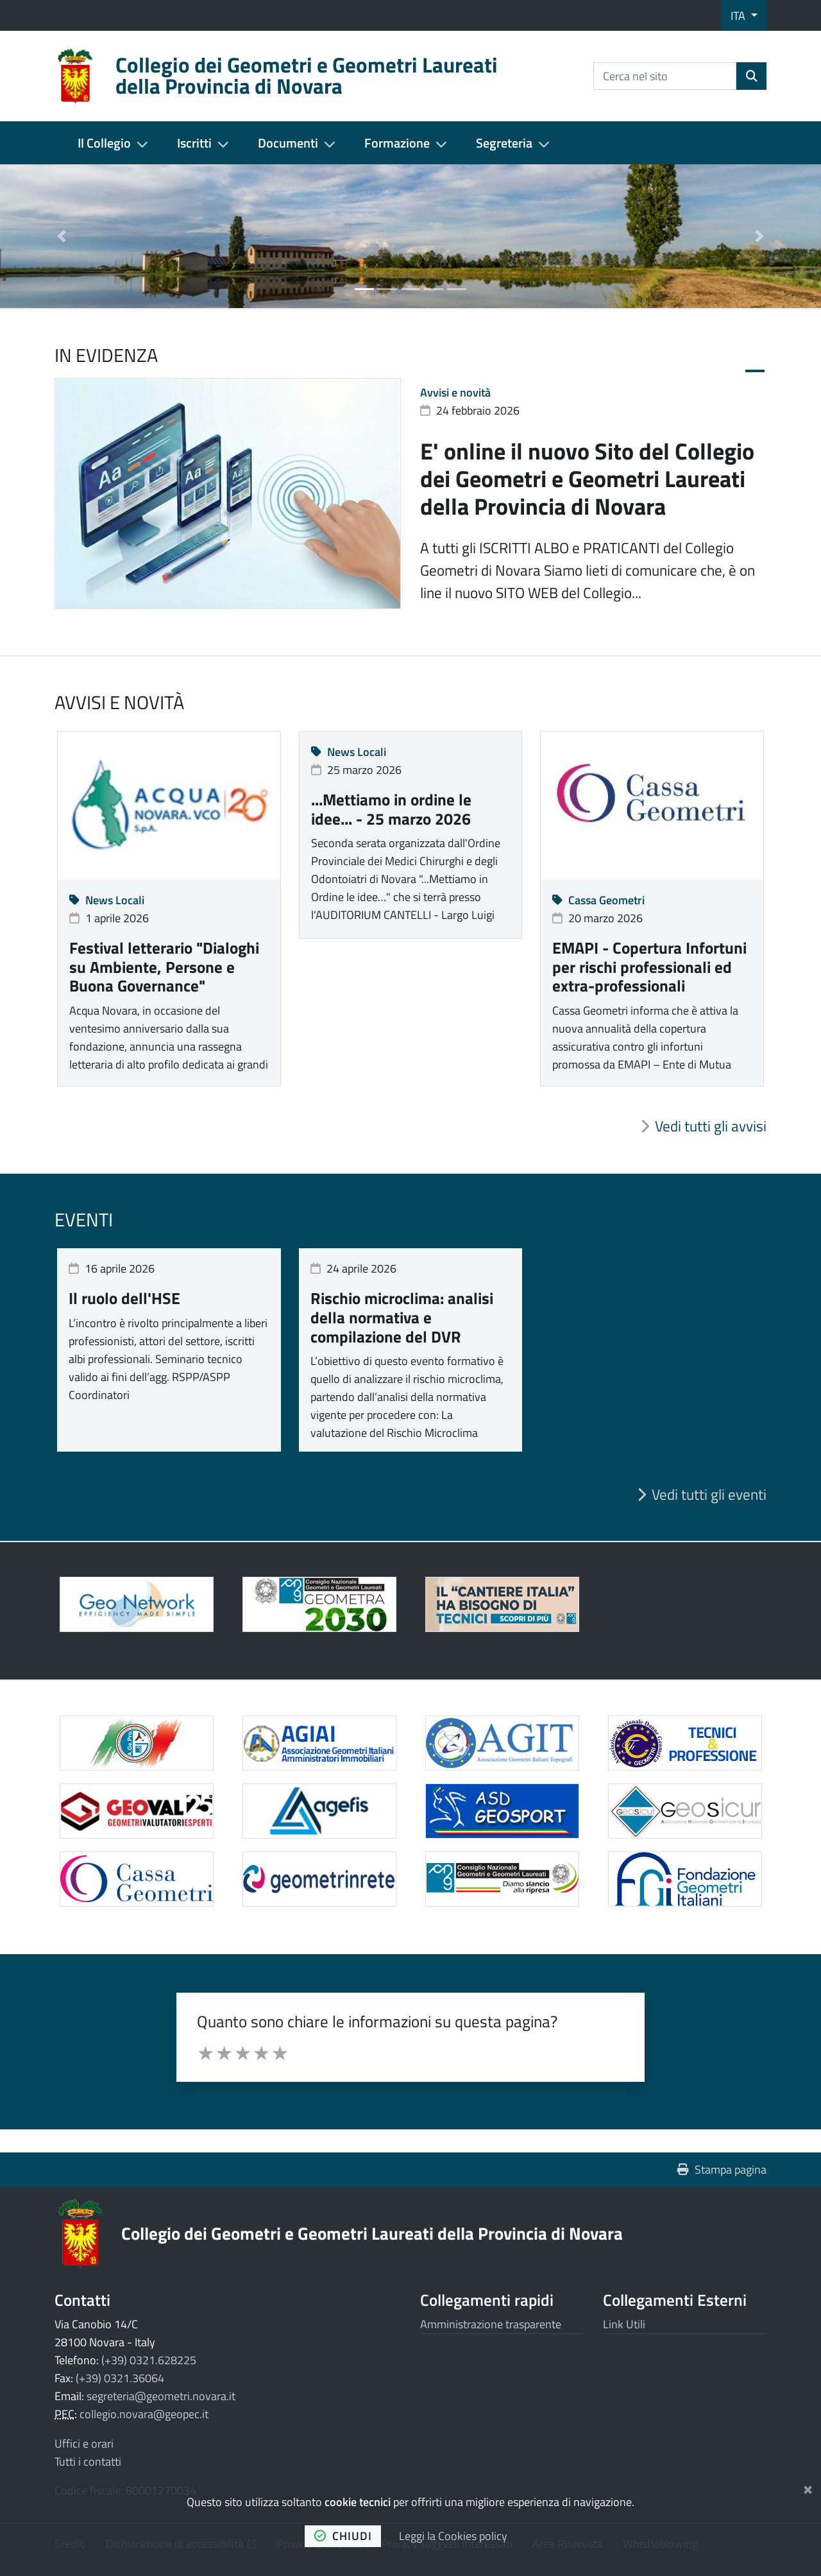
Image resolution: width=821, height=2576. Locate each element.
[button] (61, 236)
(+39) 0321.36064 (120, 2378)
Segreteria (504, 143)
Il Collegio (104, 143)
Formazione (397, 143)
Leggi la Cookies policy (453, 2536)
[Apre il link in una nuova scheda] (319, 1604)
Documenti (288, 143)
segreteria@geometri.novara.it (161, 2396)
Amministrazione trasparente (490, 2324)
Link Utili (624, 2324)
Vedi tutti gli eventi (709, 1495)
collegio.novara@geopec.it (144, 2414)
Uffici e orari (84, 2443)
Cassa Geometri (598, 900)
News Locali (106, 900)
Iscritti (194, 143)
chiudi (343, 2536)
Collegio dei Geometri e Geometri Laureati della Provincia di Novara (372, 2233)
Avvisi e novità (455, 392)
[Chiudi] (808, 2487)
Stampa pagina (721, 2169)
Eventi (84, 1219)
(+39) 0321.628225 (148, 2360)
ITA (739, 15)
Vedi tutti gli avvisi (710, 1126)
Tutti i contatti (88, 2461)
